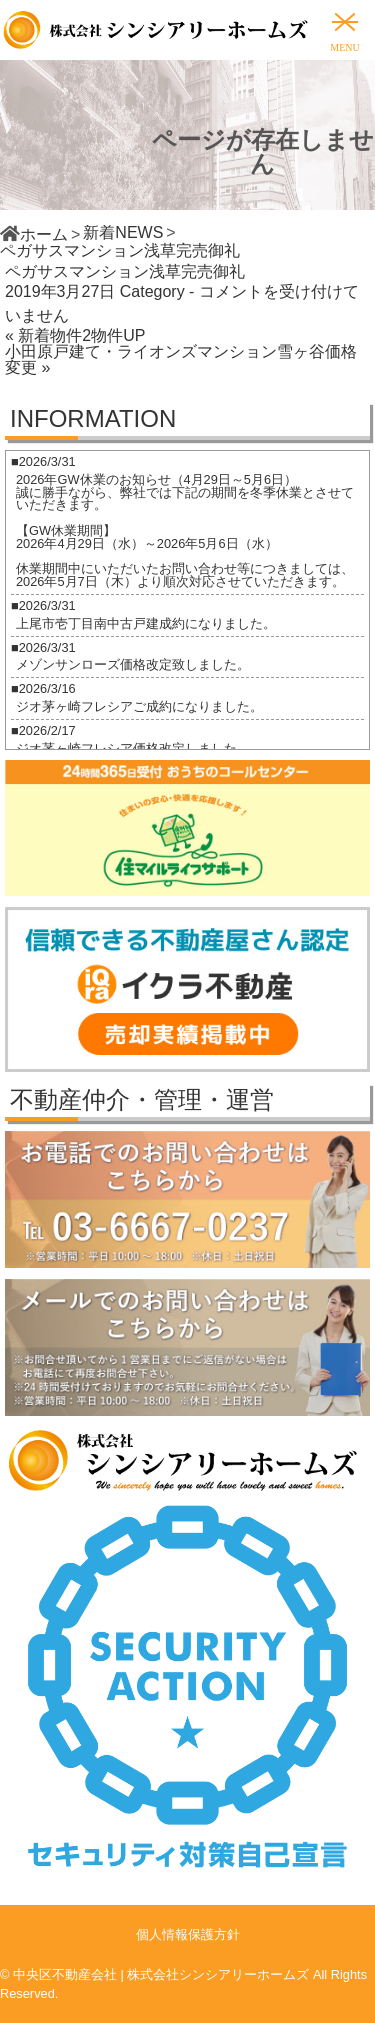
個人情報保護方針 (188, 1934)
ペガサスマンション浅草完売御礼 (125, 271)
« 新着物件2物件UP (75, 335)
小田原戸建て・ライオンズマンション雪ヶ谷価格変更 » (181, 359)
